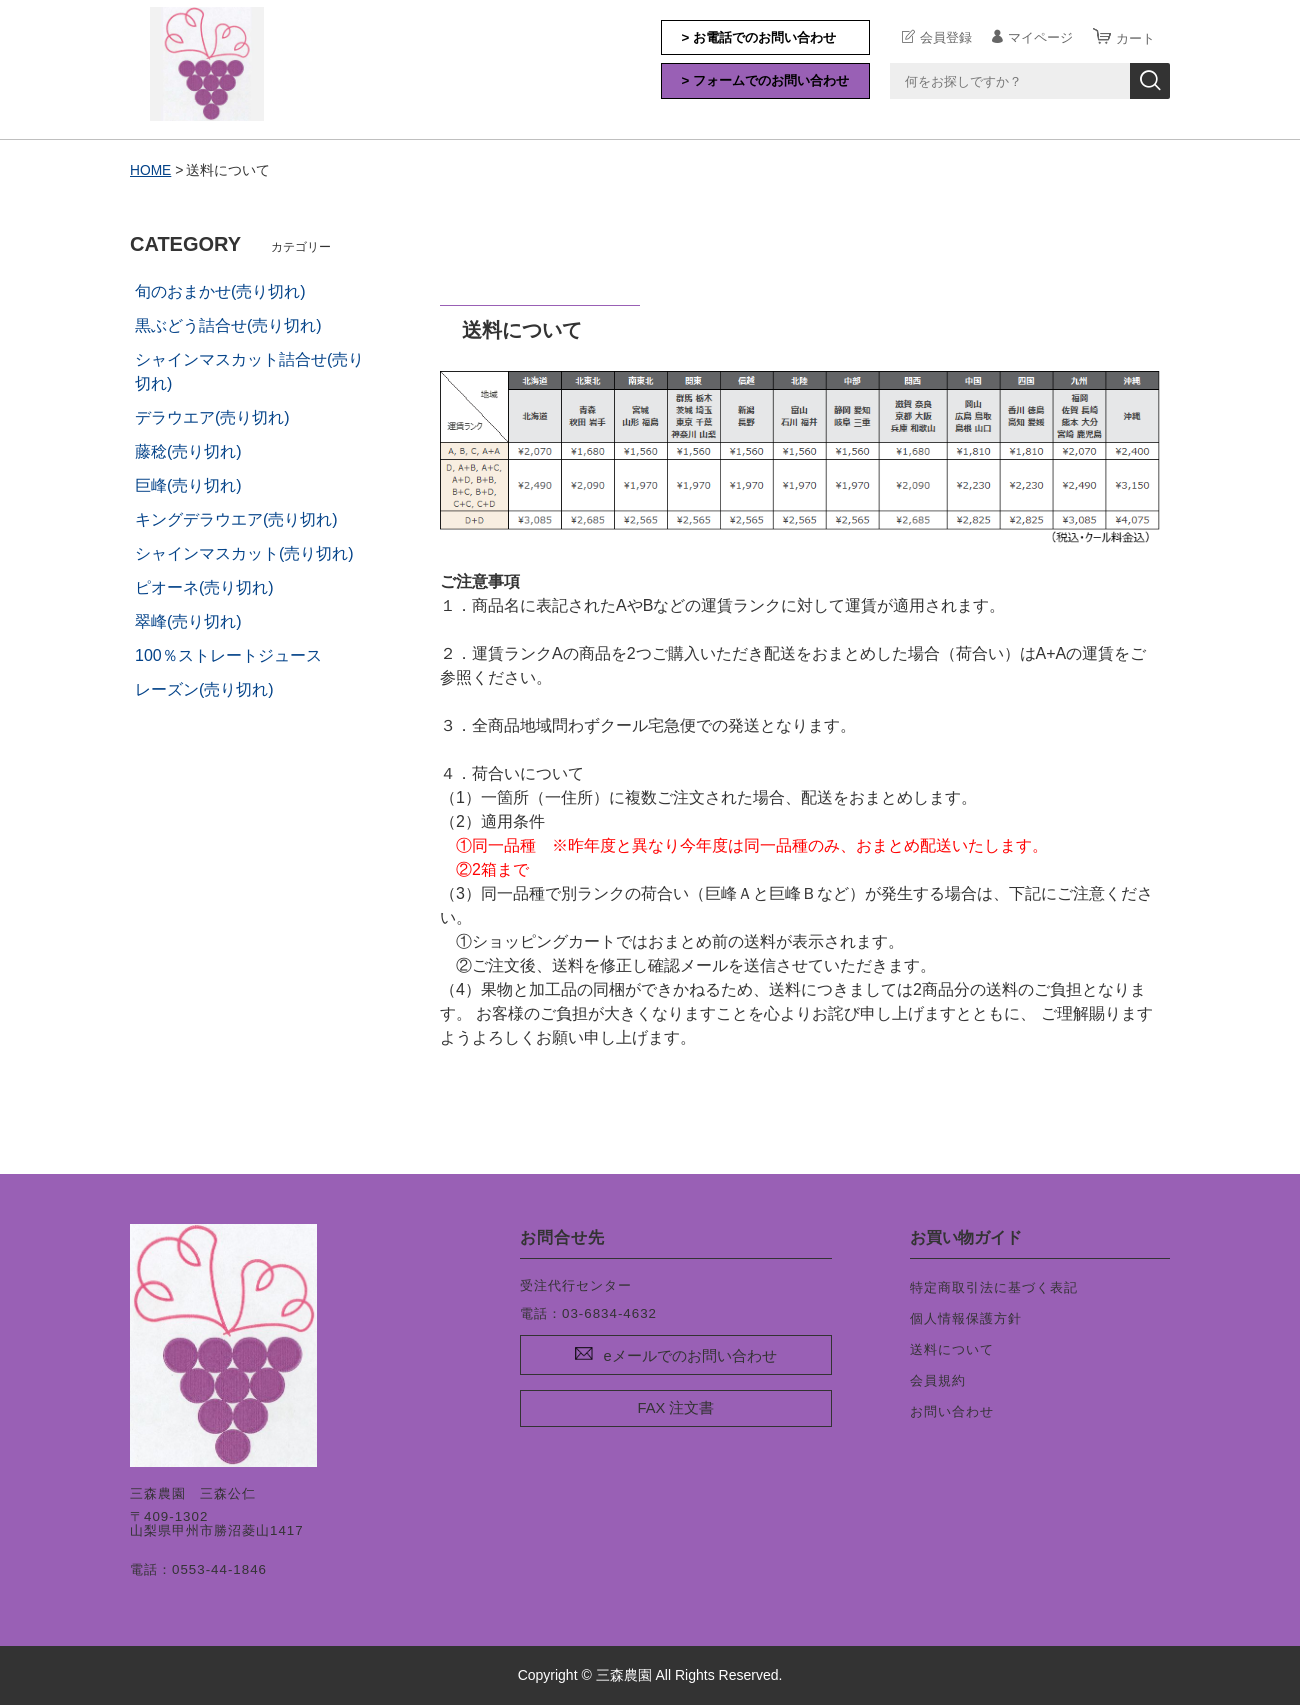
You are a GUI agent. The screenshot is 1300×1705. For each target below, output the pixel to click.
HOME (151, 170)
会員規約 (938, 1379)
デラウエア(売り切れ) (212, 416)
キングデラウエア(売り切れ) (236, 518)
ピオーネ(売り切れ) (204, 586)
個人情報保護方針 (966, 1317)
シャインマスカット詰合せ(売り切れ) (249, 370)
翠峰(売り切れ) (188, 620)
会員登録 (946, 37)
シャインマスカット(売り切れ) (244, 552)
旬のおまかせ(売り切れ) (220, 290)
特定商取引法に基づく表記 (994, 1286)
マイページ (1040, 37)
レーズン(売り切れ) (204, 688)
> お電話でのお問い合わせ (759, 37)
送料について (952, 1348)
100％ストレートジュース (228, 654)
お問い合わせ (952, 1410)
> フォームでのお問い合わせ (766, 80)
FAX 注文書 (676, 1407)
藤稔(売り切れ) (188, 450)
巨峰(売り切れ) (188, 484)
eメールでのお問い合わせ (689, 1356)
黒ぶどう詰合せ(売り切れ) (228, 324)
